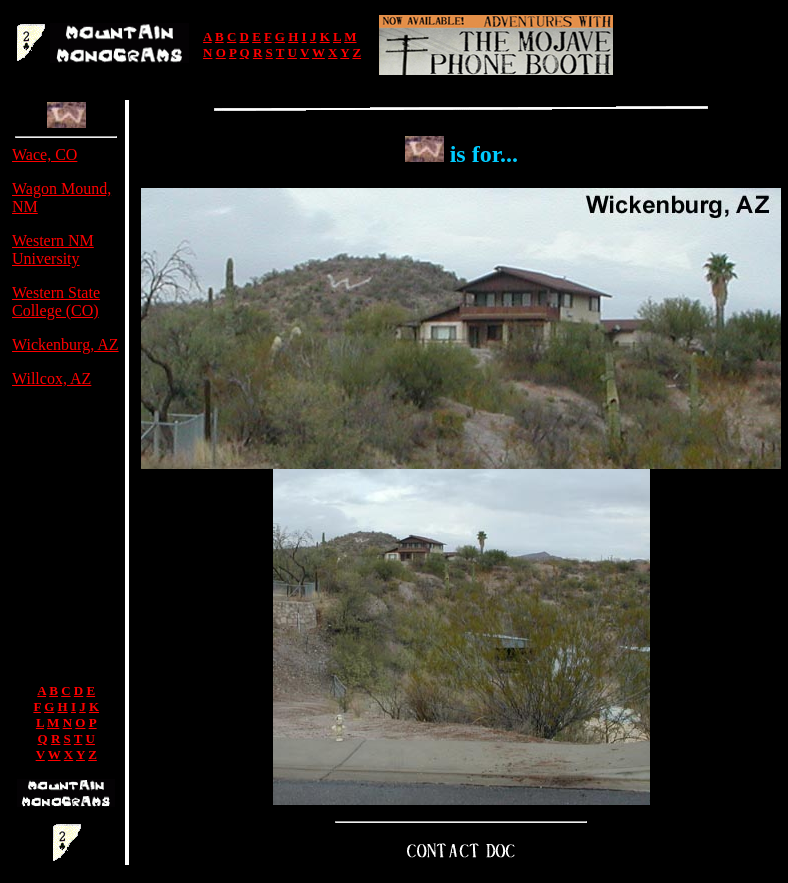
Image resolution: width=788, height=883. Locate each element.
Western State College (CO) (56, 301)
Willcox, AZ (51, 378)
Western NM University (53, 249)
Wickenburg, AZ (65, 344)
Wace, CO (44, 154)
